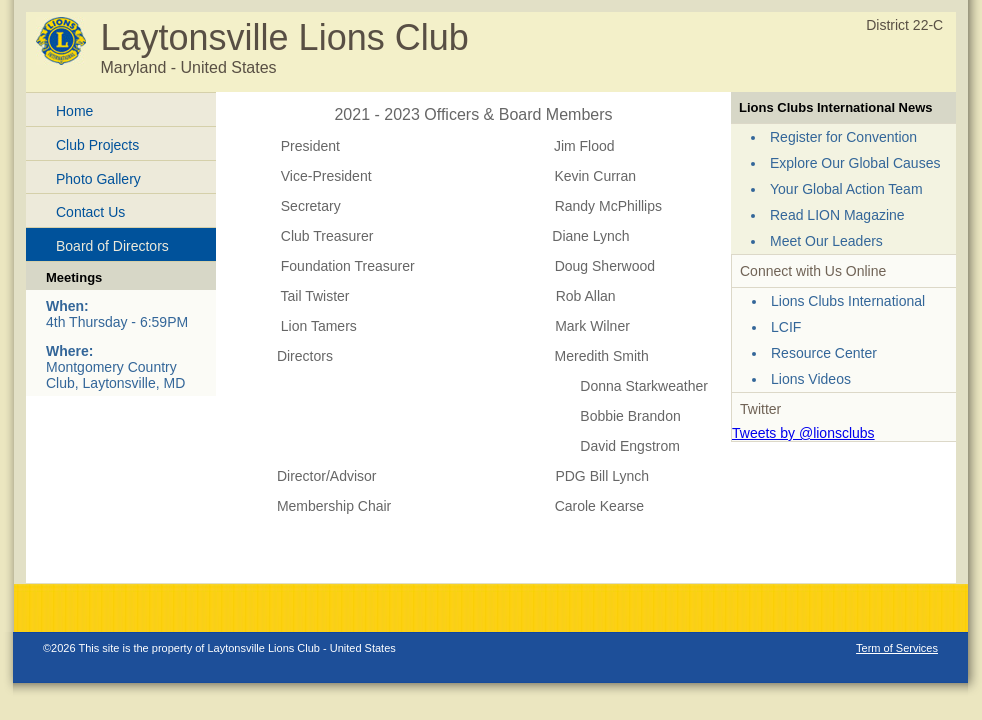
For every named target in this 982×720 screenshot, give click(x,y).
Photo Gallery (98, 179)
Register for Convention (843, 137)
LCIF (786, 327)
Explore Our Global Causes (855, 163)
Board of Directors (112, 246)
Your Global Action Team (846, 189)
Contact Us (90, 212)
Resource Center (824, 353)
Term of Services (897, 648)
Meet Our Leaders (826, 241)
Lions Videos (811, 379)
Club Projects (97, 145)
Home (74, 111)
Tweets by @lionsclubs (803, 433)
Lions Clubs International (848, 301)
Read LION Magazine (837, 215)
